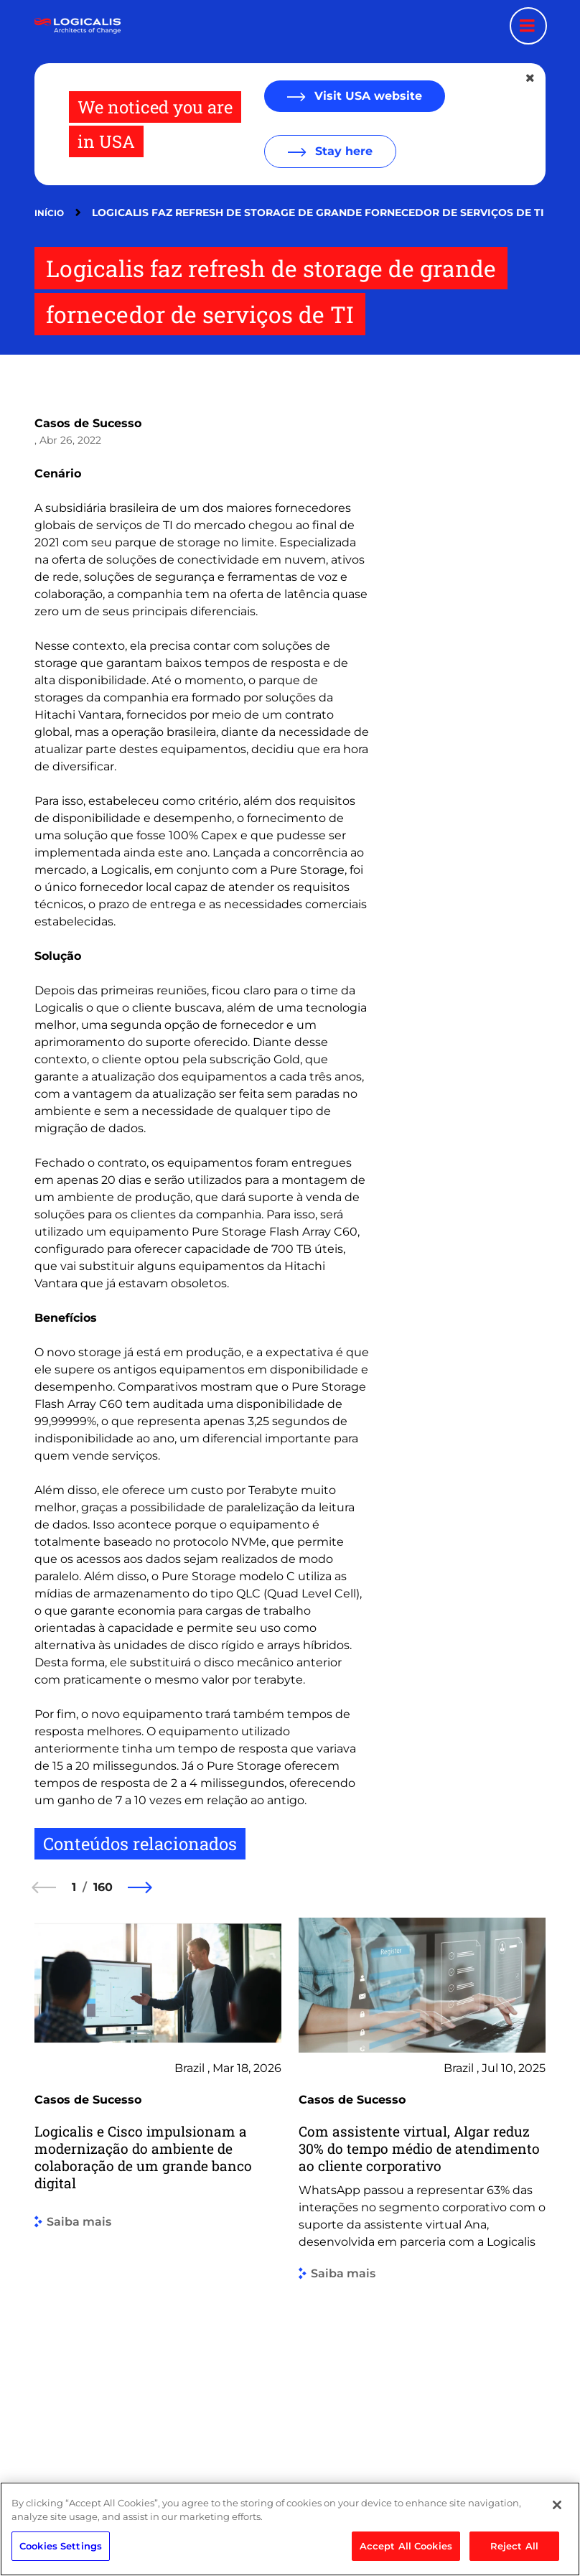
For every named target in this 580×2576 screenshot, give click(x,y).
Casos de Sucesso (87, 423)
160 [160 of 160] (103, 1887)
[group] (158, 2185)
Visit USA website (366, 96)
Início (49, 212)
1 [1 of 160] (74, 1887)
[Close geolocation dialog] (531, 78)
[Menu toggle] (528, 26)
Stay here (342, 151)
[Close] (557, 2548)
